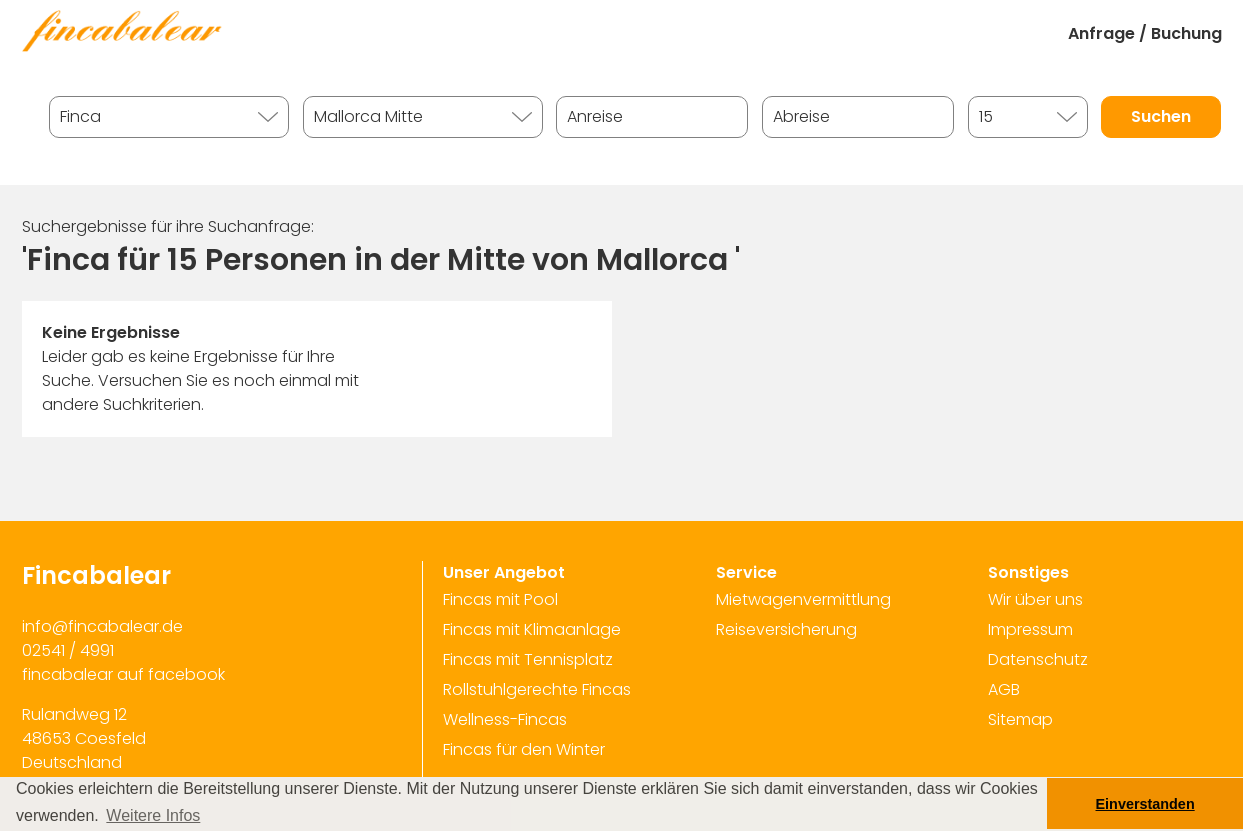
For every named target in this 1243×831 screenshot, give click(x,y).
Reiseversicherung (786, 629)
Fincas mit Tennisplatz (528, 659)
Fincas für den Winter (524, 749)
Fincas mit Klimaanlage (532, 629)
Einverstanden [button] (1145, 804)
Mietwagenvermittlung (803, 599)
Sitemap (1020, 719)
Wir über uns (1035, 599)
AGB (1004, 689)
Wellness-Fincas (505, 719)
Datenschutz (1038, 659)
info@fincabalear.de (102, 626)
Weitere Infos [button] (153, 815)
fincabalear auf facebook (123, 674)
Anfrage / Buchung (1145, 33)
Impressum (1030, 629)
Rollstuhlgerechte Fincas (537, 689)
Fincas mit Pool (500, 599)
